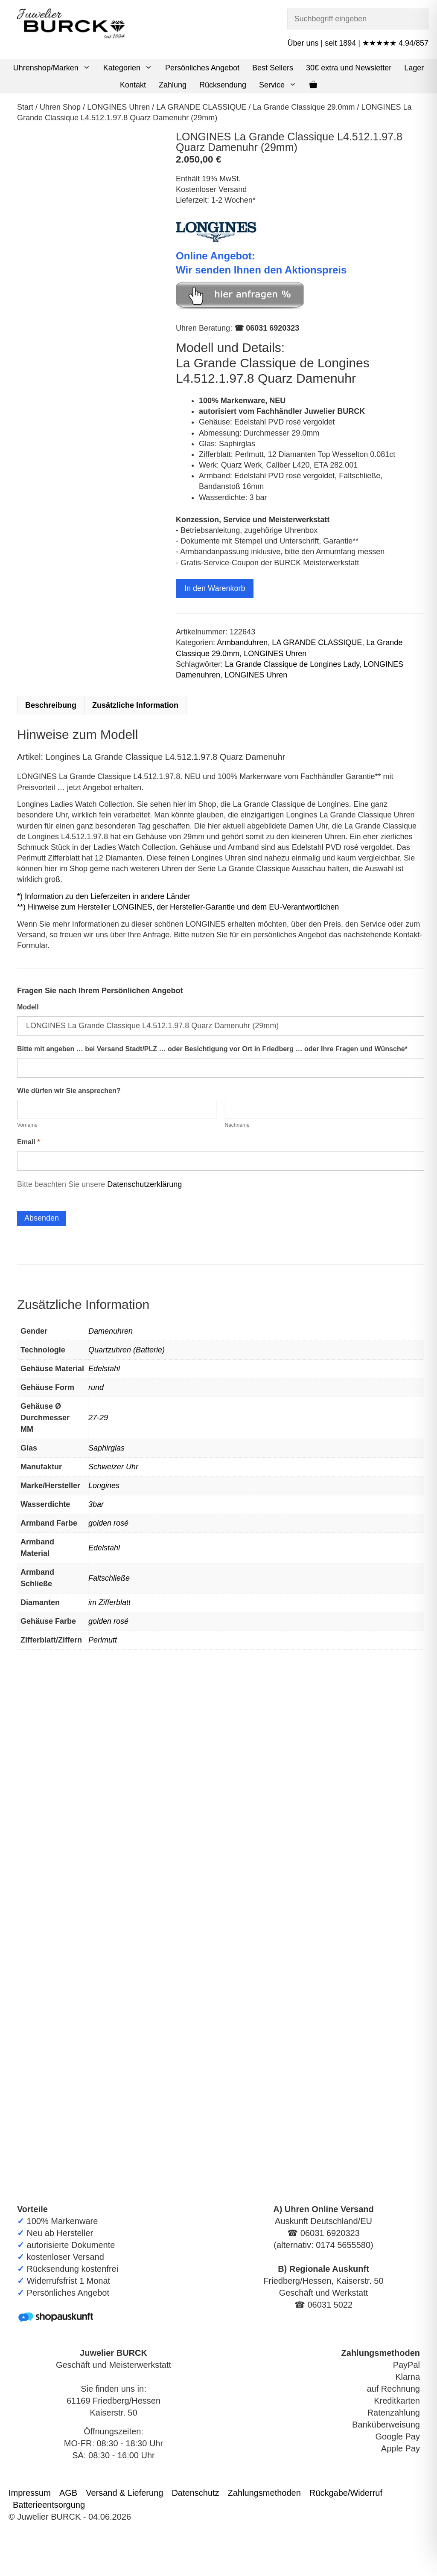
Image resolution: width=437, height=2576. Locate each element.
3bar (96, 1504)
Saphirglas (106, 1448)
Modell (28, 1007)
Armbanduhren (242, 642)
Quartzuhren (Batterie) (126, 1350)
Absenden (41, 1218)
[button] (88, 67)
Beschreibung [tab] (50, 705)
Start (25, 107)
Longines (103, 1485)
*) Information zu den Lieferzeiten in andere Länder (103, 896)
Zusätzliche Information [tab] (135, 705)
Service (281, 84)
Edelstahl (104, 1368)
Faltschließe (109, 1578)
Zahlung (172, 85)
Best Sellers (272, 68)
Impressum (30, 2492)
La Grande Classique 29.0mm (304, 107)
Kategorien (131, 67)
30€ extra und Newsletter (348, 68)
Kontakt (133, 85)
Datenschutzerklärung (144, 1184)
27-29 (98, 1417)
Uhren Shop (60, 107)
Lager (414, 68)
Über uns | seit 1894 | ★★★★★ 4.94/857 (357, 43)
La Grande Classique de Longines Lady (292, 664)
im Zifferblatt (109, 1602)
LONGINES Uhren (118, 107)
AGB (68, 2492)
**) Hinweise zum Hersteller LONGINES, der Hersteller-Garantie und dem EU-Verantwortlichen (178, 907)
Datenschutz (195, 2492)
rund (96, 1387)
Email (28, 1142)
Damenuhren (110, 1331)
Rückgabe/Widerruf (345, 2492)
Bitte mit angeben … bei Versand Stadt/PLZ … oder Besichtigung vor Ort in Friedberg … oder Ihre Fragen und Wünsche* (212, 1048)
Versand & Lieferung (124, 2492)
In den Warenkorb (214, 588)
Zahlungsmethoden (264, 2492)
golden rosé (108, 1523)
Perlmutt (102, 1640)
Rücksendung (222, 85)
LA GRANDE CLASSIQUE (201, 107)
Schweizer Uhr (113, 1466)
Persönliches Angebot (202, 68)
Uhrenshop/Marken (55, 67)
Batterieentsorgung (49, 2504)
